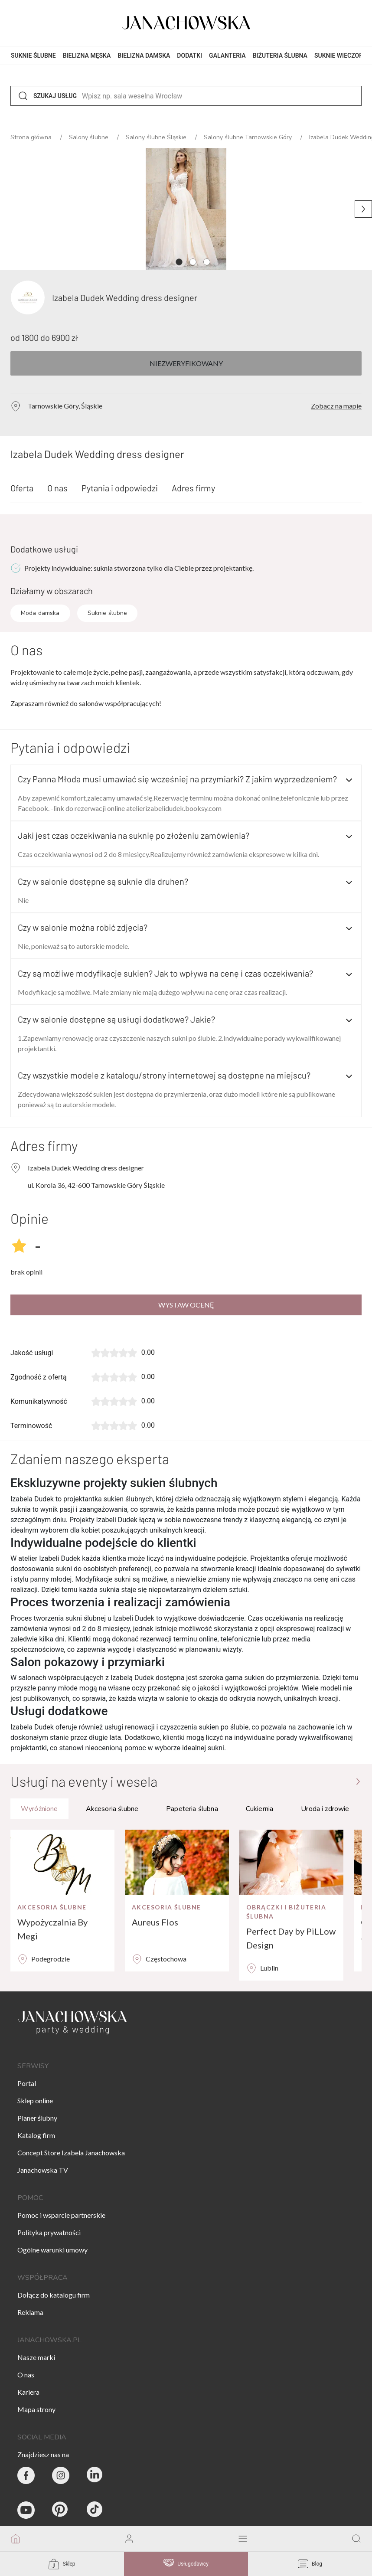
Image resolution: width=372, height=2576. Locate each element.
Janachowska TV (42, 2170)
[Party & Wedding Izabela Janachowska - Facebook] (26, 2475)
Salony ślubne (89, 137)
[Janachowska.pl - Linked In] (95, 2475)
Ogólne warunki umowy (52, 2250)
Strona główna (31, 137)
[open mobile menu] (243, 2539)
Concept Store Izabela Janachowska (71, 2152)
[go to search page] (356, 2539)
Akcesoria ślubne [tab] (112, 1809)
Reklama (30, 2312)
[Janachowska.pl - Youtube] (26, 2510)
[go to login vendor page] (129, 2539)
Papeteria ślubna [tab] (192, 1809)
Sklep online (35, 2100)
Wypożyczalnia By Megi (52, 1929)
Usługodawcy (186, 2564)
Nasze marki (36, 2357)
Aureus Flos (155, 1922)
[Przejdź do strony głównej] (358, 1781)
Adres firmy (193, 488)
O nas (57, 488)
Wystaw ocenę (186, 1305)
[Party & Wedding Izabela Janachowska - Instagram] (60, 2475)
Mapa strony (36, 2409)
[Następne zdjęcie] (363, 209)
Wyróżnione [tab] (39, 1809)
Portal (26, 2083)
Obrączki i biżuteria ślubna (286, 1911)
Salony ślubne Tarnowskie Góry (249, 137)
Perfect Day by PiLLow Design (291, 1938)
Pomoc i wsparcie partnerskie (61, 2215)
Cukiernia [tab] (259, 1809)
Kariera (28, 2392)
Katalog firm (36, 2135)
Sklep (62, 2564)
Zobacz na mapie (336, 406)
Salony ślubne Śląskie (157, 137)
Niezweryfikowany (186, 363)
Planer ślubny (37, 2118)
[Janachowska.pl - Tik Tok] (95, 2510)
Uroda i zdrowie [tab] (325, 1809)
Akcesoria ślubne (51, 1907)
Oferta (21, 488)
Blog (310, 2564)
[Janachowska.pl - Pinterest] (60, 2510)
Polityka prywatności (49, 2232)
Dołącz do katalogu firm (53, 2295)
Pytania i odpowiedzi (120, 488)
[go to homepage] (15, 2539)
